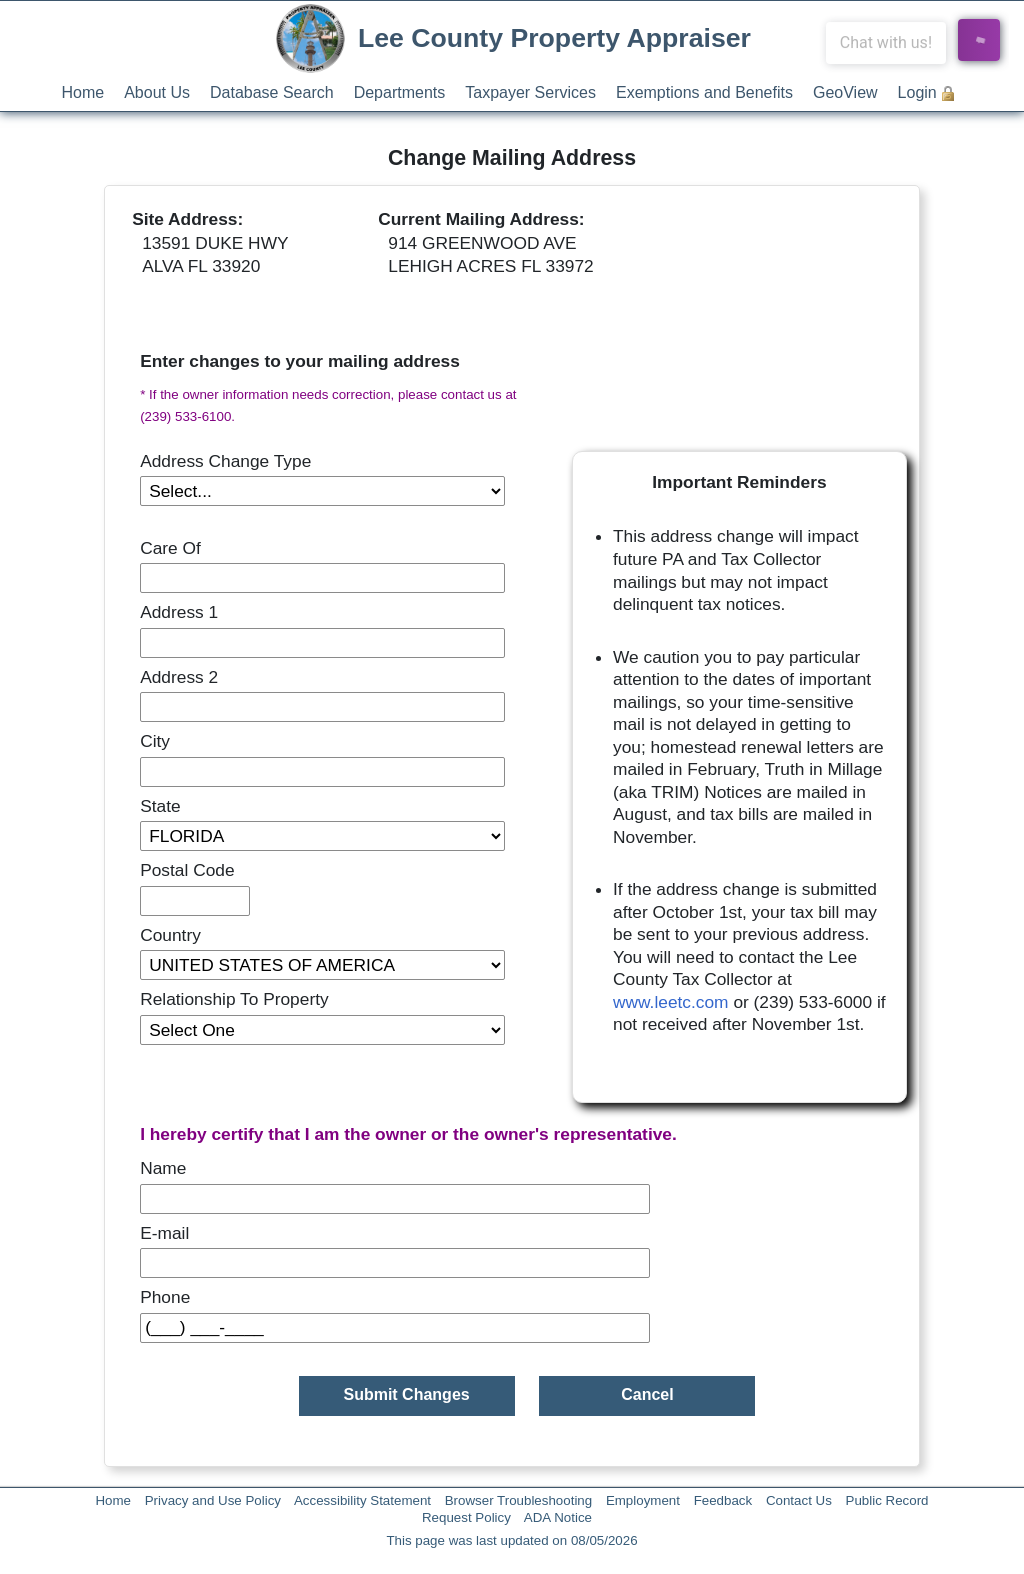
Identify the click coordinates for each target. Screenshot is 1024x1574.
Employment (643, 1500)
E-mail (164, 1233)
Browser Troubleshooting (518, 1500)
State (160, 806)
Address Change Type (225, 461)
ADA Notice (558, 1517)
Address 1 (179, 612)
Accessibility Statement (362, 1500)
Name (163, 1168)
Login (917, 92)
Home (83, 92)
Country (170, 935)
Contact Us (799, 1500)
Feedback (723, 1500)
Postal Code (187, 870)
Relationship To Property (234, 999)
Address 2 (179, 677)
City (155, 741)
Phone (165, 1297)
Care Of (170, 548)
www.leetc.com (671, 1002)
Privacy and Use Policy (213, 1500)
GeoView (845, 92)
